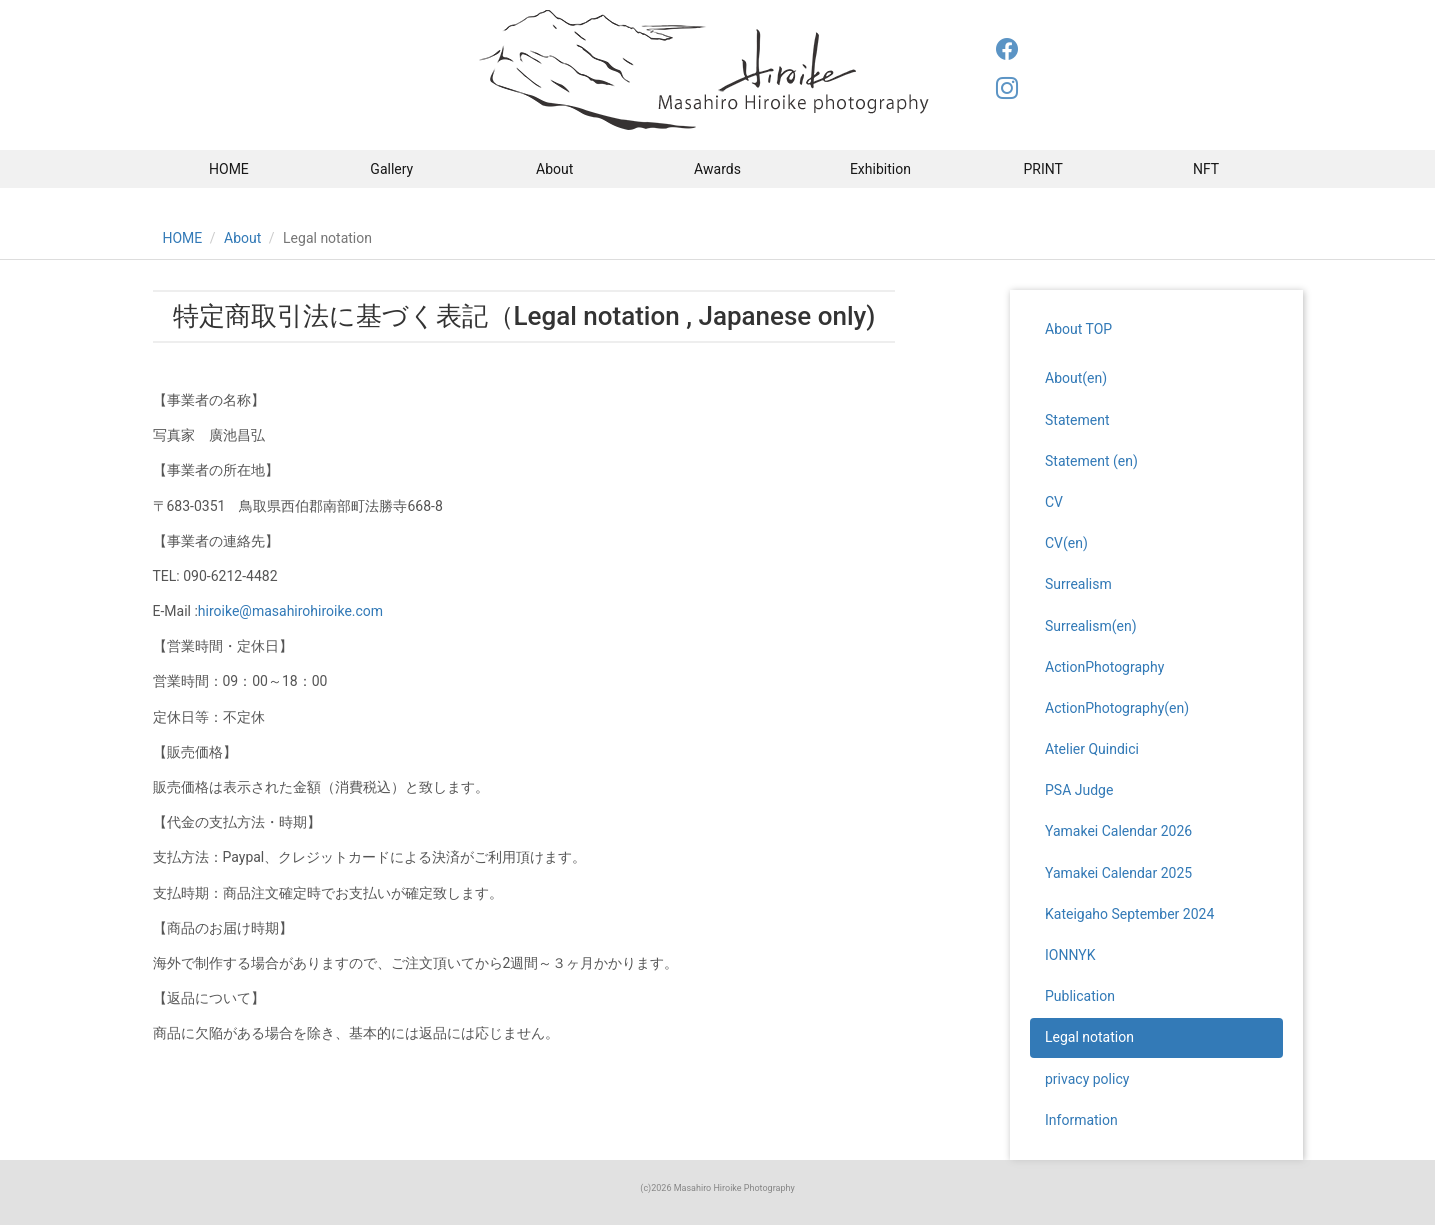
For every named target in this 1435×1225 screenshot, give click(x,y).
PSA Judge (1079, 790)
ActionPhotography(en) (1117, 708)
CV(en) (1066, 543)
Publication (1080, 996)
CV (1054, 502)
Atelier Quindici (1092, 749)
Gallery (391, 169)
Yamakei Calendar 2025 (1118, 873)
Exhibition (880, 169)
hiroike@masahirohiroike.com (290, 611)
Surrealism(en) (1091, 626)
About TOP (1078, 329)
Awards (717, 169)
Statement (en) (1091, 461)
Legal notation (1089, 1037)
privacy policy (1087, 1079)
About (554, 169)
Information (1081, 1120)
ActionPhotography (1104, 667)
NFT (1206, 169)
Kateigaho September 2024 (1129, 914)
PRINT (1043, 169)
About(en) (1076, 378)
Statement (1077, 420)
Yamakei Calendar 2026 (1118, 831)
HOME (229, 169)
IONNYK (1070, 955)
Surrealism (1078, 584)
